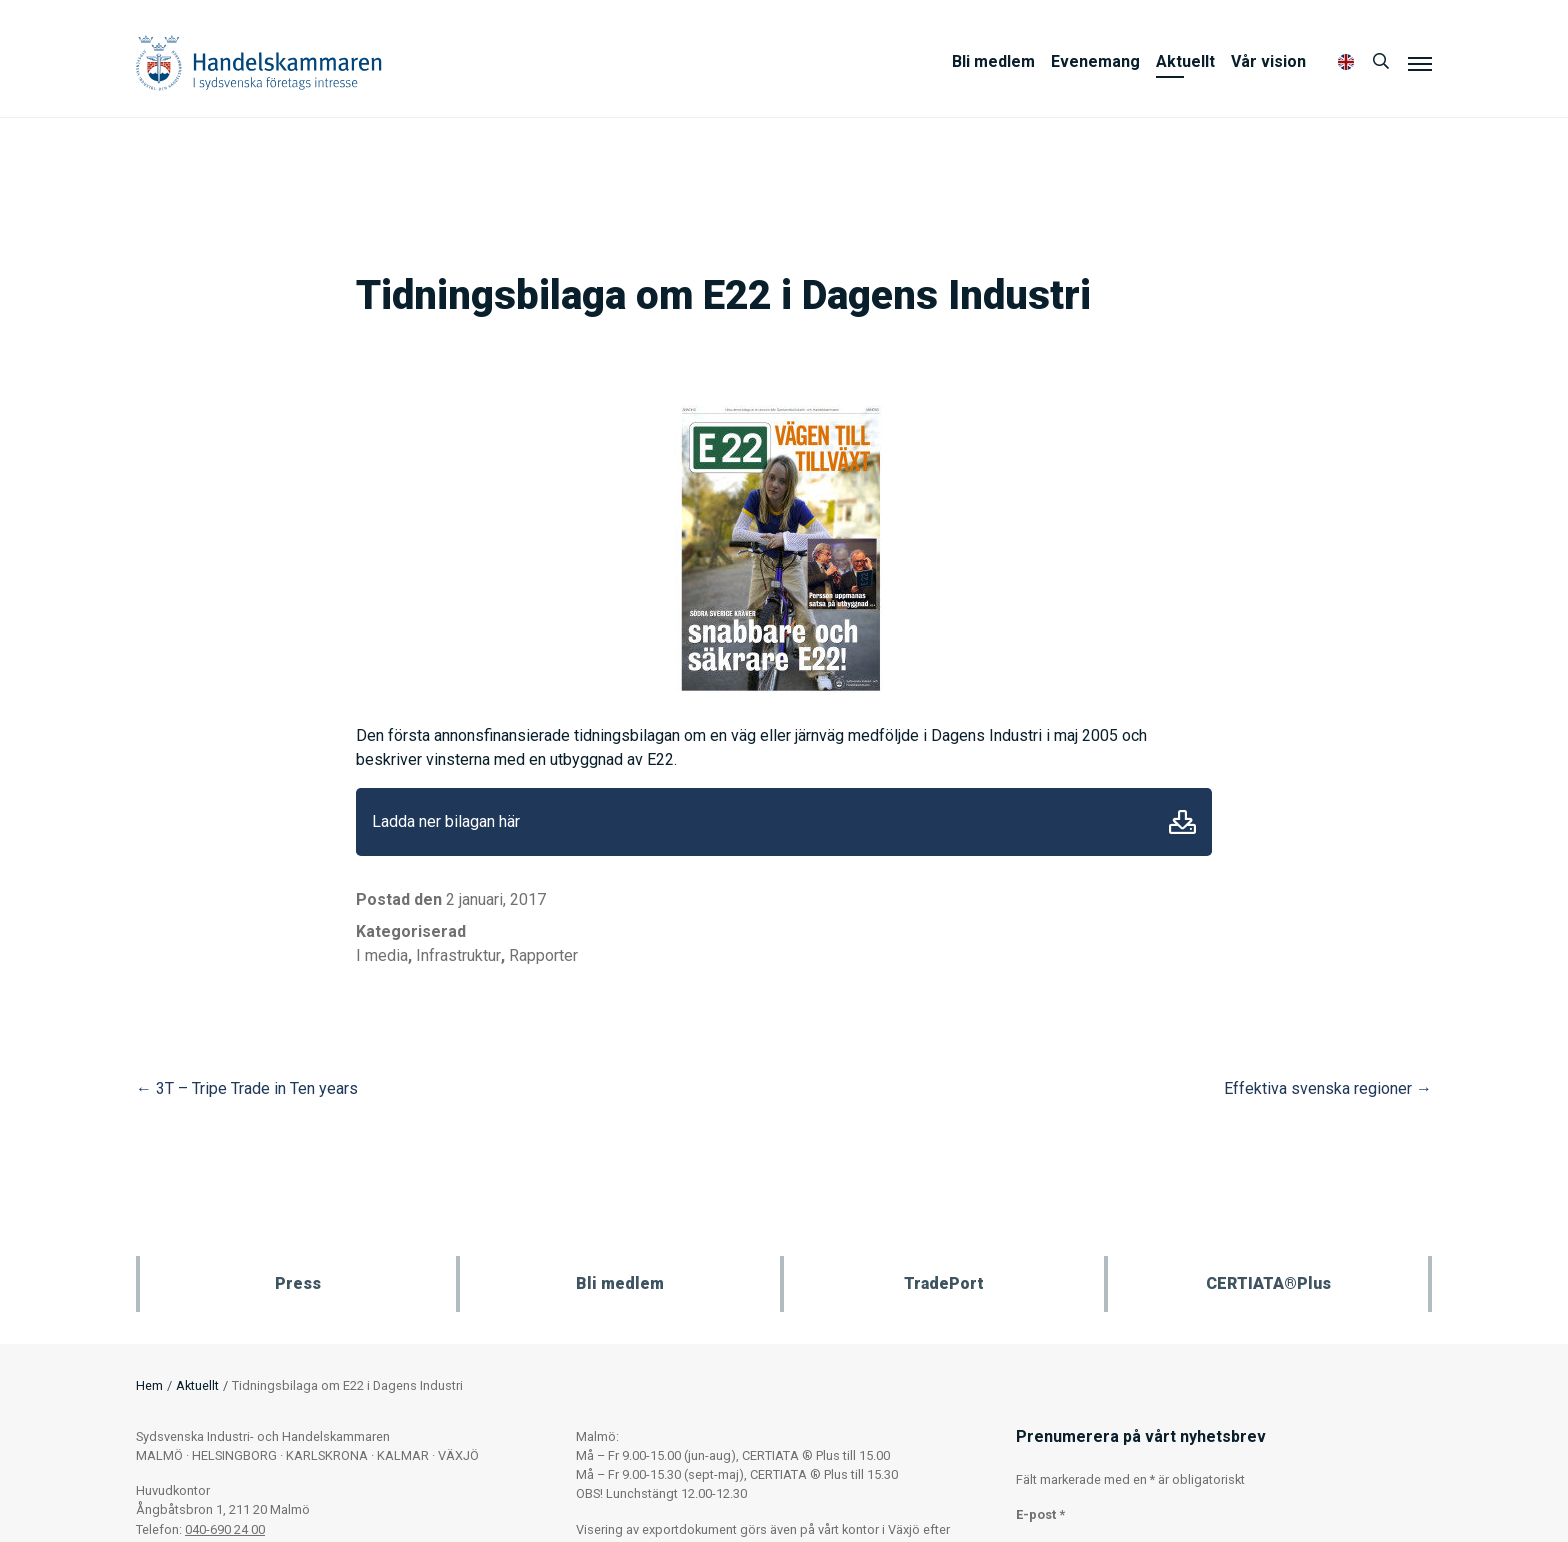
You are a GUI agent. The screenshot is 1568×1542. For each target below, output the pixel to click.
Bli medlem (993, 61)
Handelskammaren (259, 62)
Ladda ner (1182, 822)
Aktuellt (1185, 61)
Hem (149, 1385)
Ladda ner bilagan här (446, 821)
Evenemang (1095, 61)
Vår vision (1268, 61)
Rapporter (543, 955)
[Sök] (1381, 62)
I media (382, 955)
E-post (1040, 1514)
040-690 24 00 (225, 1529)
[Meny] (1420, 63)
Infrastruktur (458, 955)
